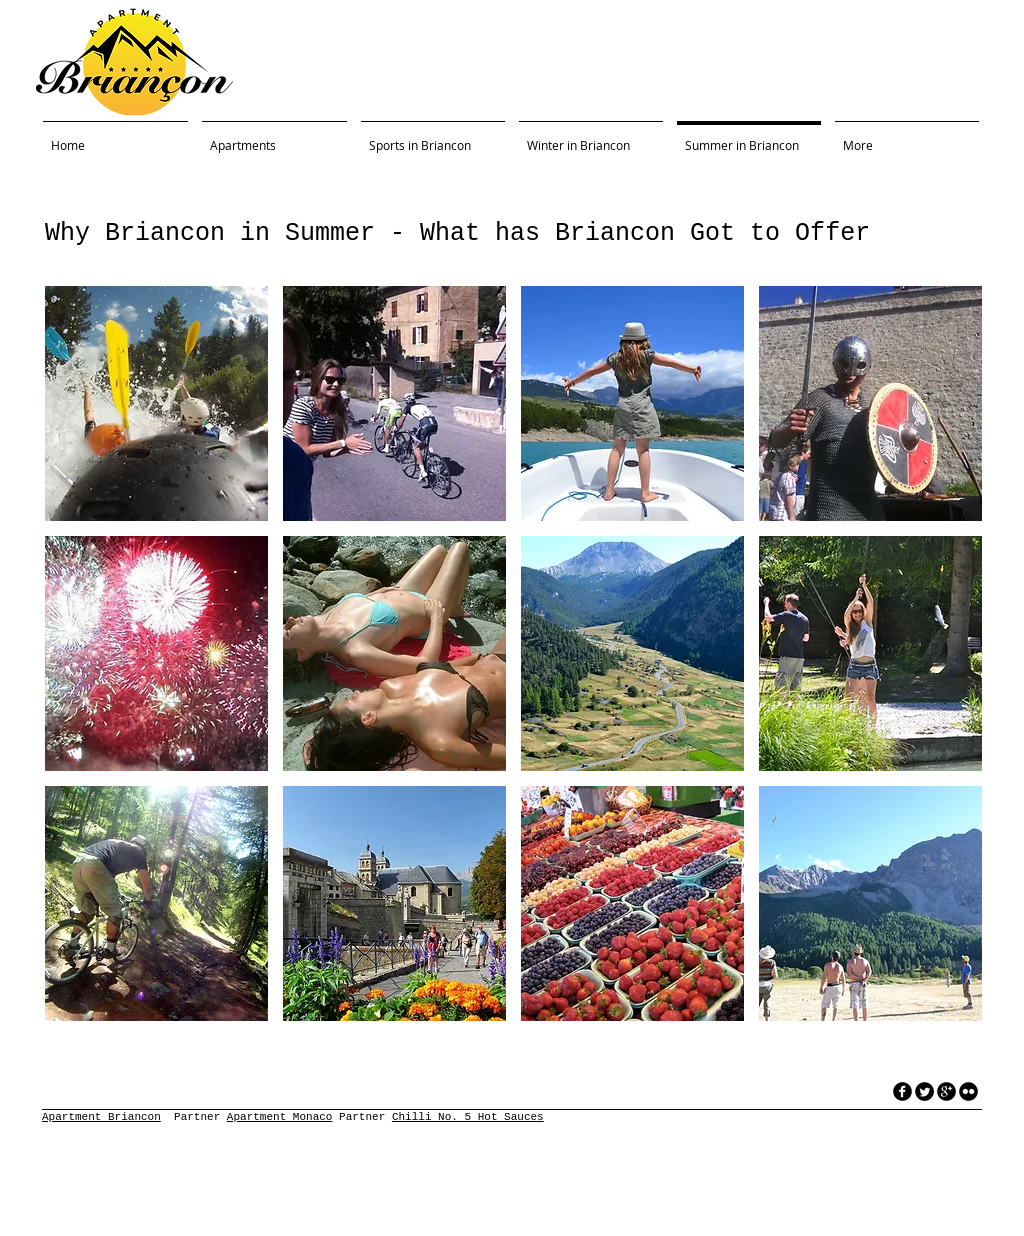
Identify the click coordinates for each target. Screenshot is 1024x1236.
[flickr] (968, 1091)
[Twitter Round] (924, 1091)
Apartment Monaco (280, 1117)
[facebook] (902, 1091)
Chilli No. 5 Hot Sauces (468, 1117)
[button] (156, 403)
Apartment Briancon (101, 1117)
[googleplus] (946, 1091)
